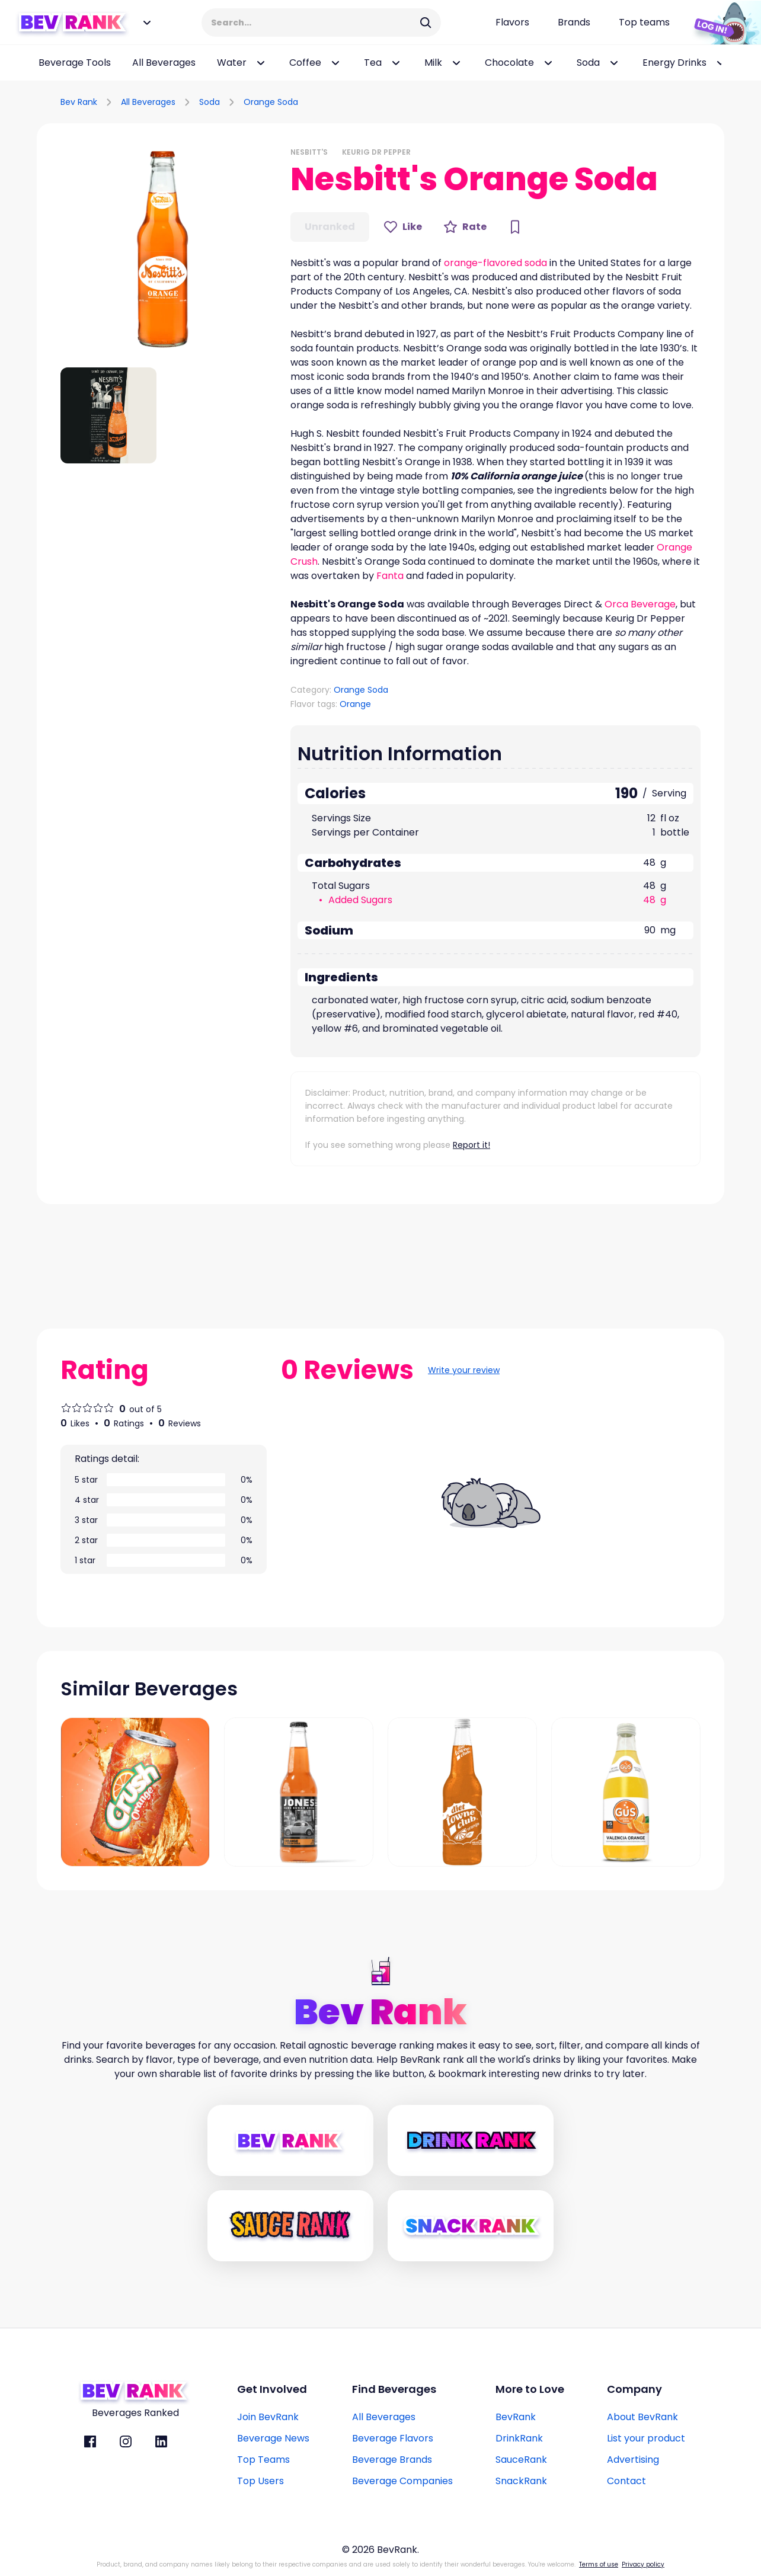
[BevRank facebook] (90, 2441)
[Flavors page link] (512, 22)
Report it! (471, 1145)
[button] (163, 250)
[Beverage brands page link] (574, 22)
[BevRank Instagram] (126, 2441)
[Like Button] (402, 227)
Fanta (390, 576)
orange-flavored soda (495, 263)
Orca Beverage (640, 604)
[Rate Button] (465, 227)
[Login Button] (722, 22)
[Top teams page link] (644, 22)
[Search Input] (313, 22)
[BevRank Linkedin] (161, 2441)
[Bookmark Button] (515, 227)
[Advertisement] (585, 100)
